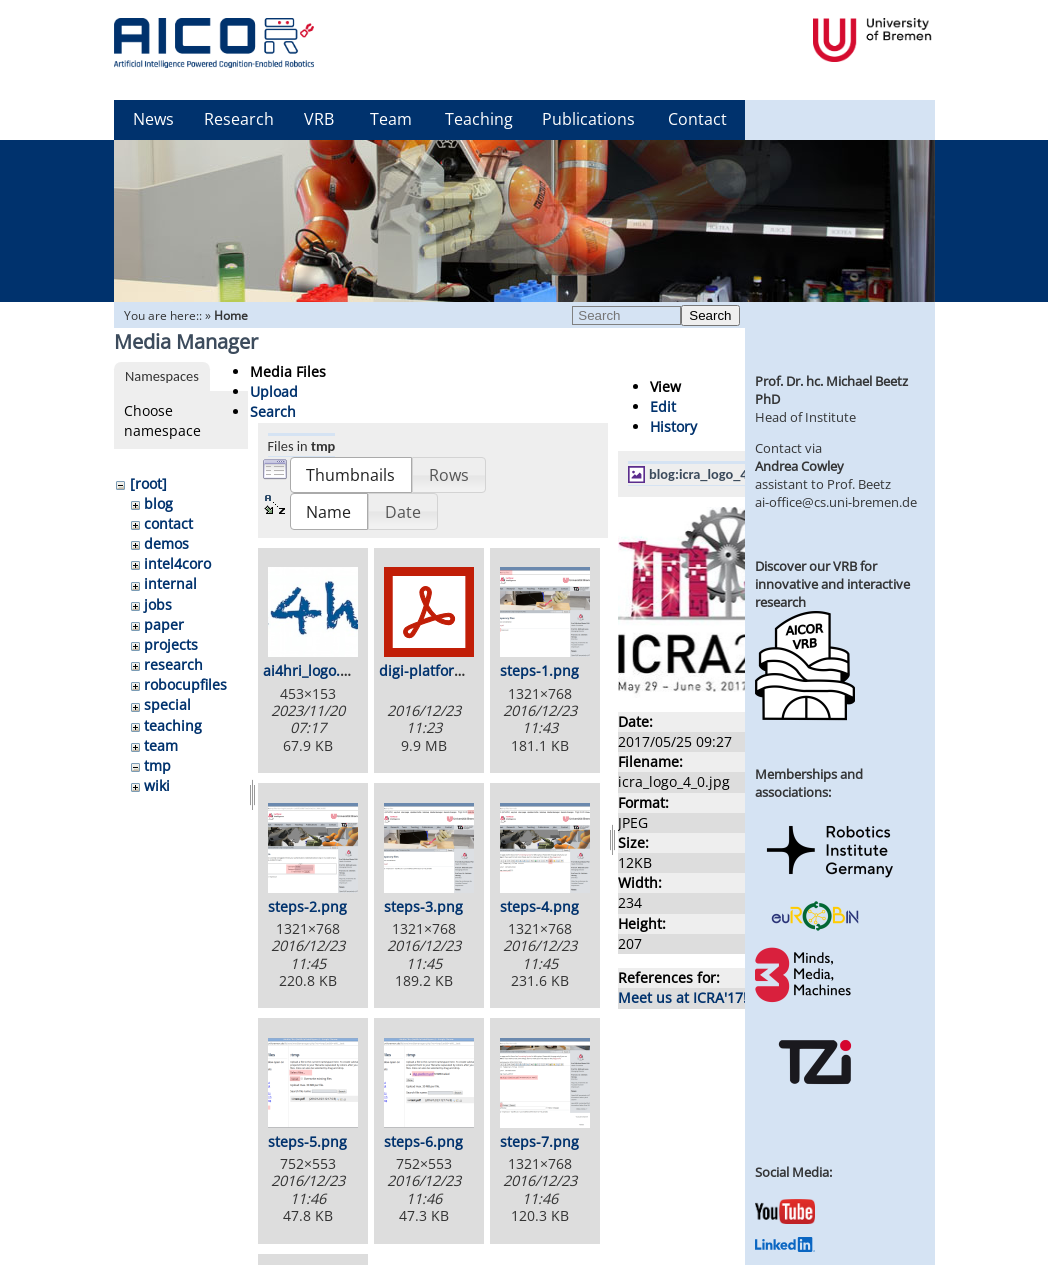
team (161, 745)
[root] (148, 483)
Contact (697, 119)
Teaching (479, 119)
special (167, 704)
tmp (157, 765)
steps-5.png (307, 1141)
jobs (158, 604)
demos (166, 543)
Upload (274, 391)
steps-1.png (539, 670)
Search (710, 315)
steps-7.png (539, 1141)
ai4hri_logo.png (314, 670)
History (673, 426)
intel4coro (177, 563)
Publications (588, 119)
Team (391, 119)
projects (171, 644)
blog (158, 503)
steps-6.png (423, 1141)
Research (239, 119)
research (173, 664)
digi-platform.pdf (436, 670)
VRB (319, 119)
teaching (173, 725)
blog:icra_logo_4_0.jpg (716, 474)
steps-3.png (423, 906)
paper (164, 624)
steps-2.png (307, 906)
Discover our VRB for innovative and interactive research (832, 584)
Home (231, 315)
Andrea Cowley (799, 466)
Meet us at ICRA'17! (682, 997)
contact (168, 523)
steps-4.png (539, 906)
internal (170, 583)
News (153, 119)
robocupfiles (185, 684)
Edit (663, 406)
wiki (157, 785)
